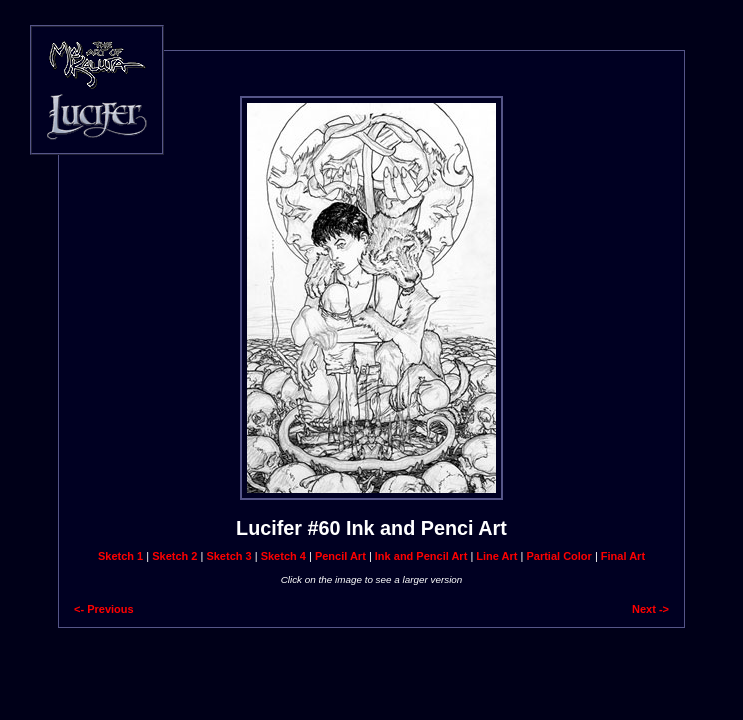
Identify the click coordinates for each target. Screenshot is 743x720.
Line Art (496, 556)
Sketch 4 (283, 556)
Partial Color (558, 556)
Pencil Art (340, 556)
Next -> (650, 609)
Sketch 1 (120, 556)
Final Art (623, 556)
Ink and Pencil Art (421, 556)
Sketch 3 (228, 556)
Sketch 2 (174, 556)
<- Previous (104, 609)
